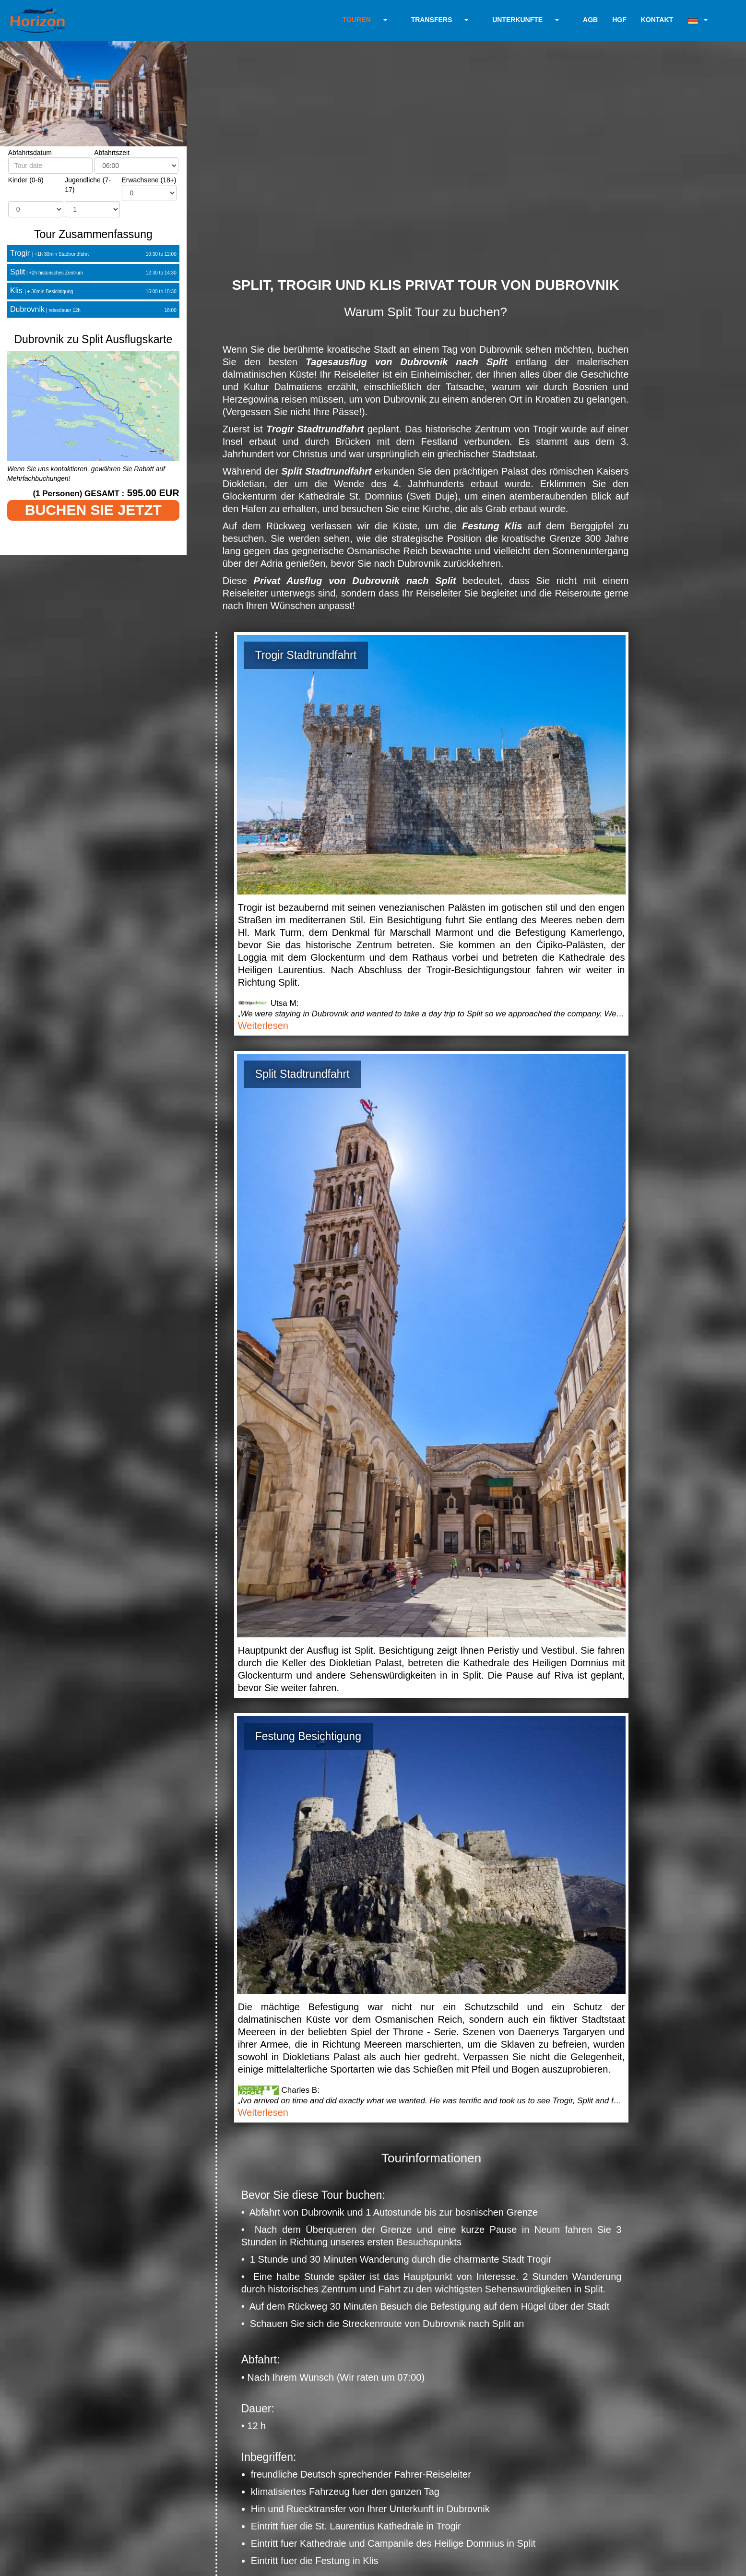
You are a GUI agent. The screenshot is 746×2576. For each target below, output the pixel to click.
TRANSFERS (431, 20)
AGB (590, 20)
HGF (619, 20)
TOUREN (357, 20)
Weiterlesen (263, 1025)
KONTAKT (657, 20)
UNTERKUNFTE (517, 20)
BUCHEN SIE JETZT (93, 510)
